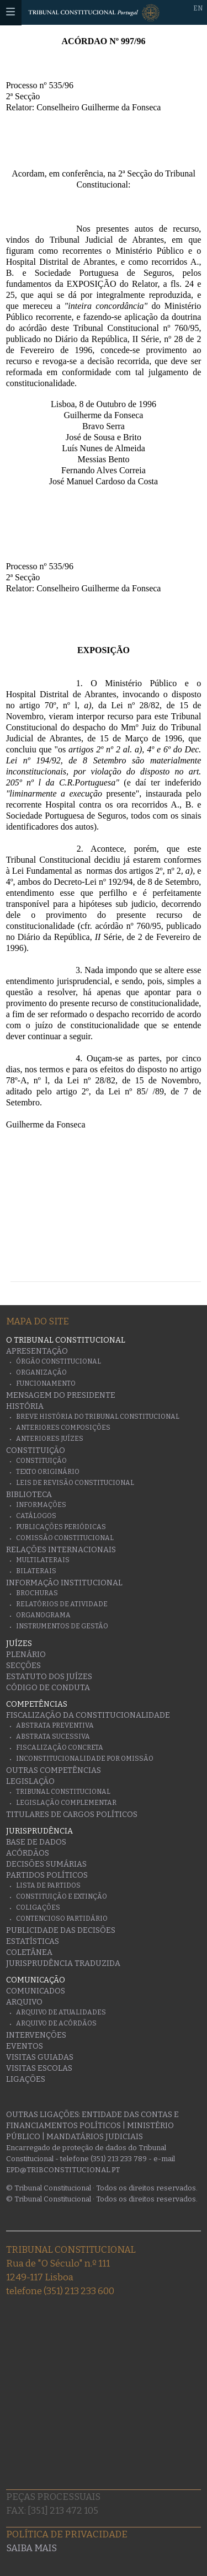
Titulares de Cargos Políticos (71, 1814)
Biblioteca (29, 1494)
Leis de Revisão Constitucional (75, 1483)
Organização (41, 1372)
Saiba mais (31, 2548)
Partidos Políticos (47, 1875)
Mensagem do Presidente (60, 1395)
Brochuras (37, 1593)
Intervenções (36, 2035)
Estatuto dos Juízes (49, 1676)
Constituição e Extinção (61, 1896)
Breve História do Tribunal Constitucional (97, 1416)
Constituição (35, 1450)
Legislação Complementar (66, 1803)
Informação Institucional (64, 1583)
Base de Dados (36, 1842)
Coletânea (29, 1952)
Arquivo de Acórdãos (56, 2023)
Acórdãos (27, 1853)
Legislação (30, 1781)
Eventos (24, 2046)
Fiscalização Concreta (59, 1747)
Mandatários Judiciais (94, 2136)
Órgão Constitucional (58, 1361)
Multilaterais (43, 1560)
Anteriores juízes (49, 1438)
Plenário (26, 1654)
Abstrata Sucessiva (53, 1736)
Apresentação (37, 1351)
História (25, 1406)
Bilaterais (36, 1571)
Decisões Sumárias (46, 1864)
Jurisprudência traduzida (63, 1963)
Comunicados (35, 1991)
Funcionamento (46, 1383)
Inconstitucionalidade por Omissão (84, 1758)
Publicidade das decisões (60, 1930)
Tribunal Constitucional (63, 1791)
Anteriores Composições (63, 1427)
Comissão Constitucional (65, 1538)
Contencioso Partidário (62, 1918)
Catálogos (36, 1516)
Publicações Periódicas (61, 1527)
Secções (23, 1665)
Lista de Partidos (48, 1885)
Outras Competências (53, 1770)
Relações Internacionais (61, 1549)
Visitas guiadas (39, 2057)
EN (198, 8)
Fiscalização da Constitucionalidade (88, 1715)
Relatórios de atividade (62, 1604)
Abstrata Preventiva (55, 1725)
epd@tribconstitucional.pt (63, 2170)
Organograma (43, 1615)
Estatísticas (32, 1941)
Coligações (38, 1907)
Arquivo (24, 2002)
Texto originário (47, 1472)
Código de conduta (48, 1687)
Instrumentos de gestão (62, 1626)
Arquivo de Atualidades (61, 2012)
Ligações (25, 2079)
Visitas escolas (39, 2068)
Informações (41, 1505)
